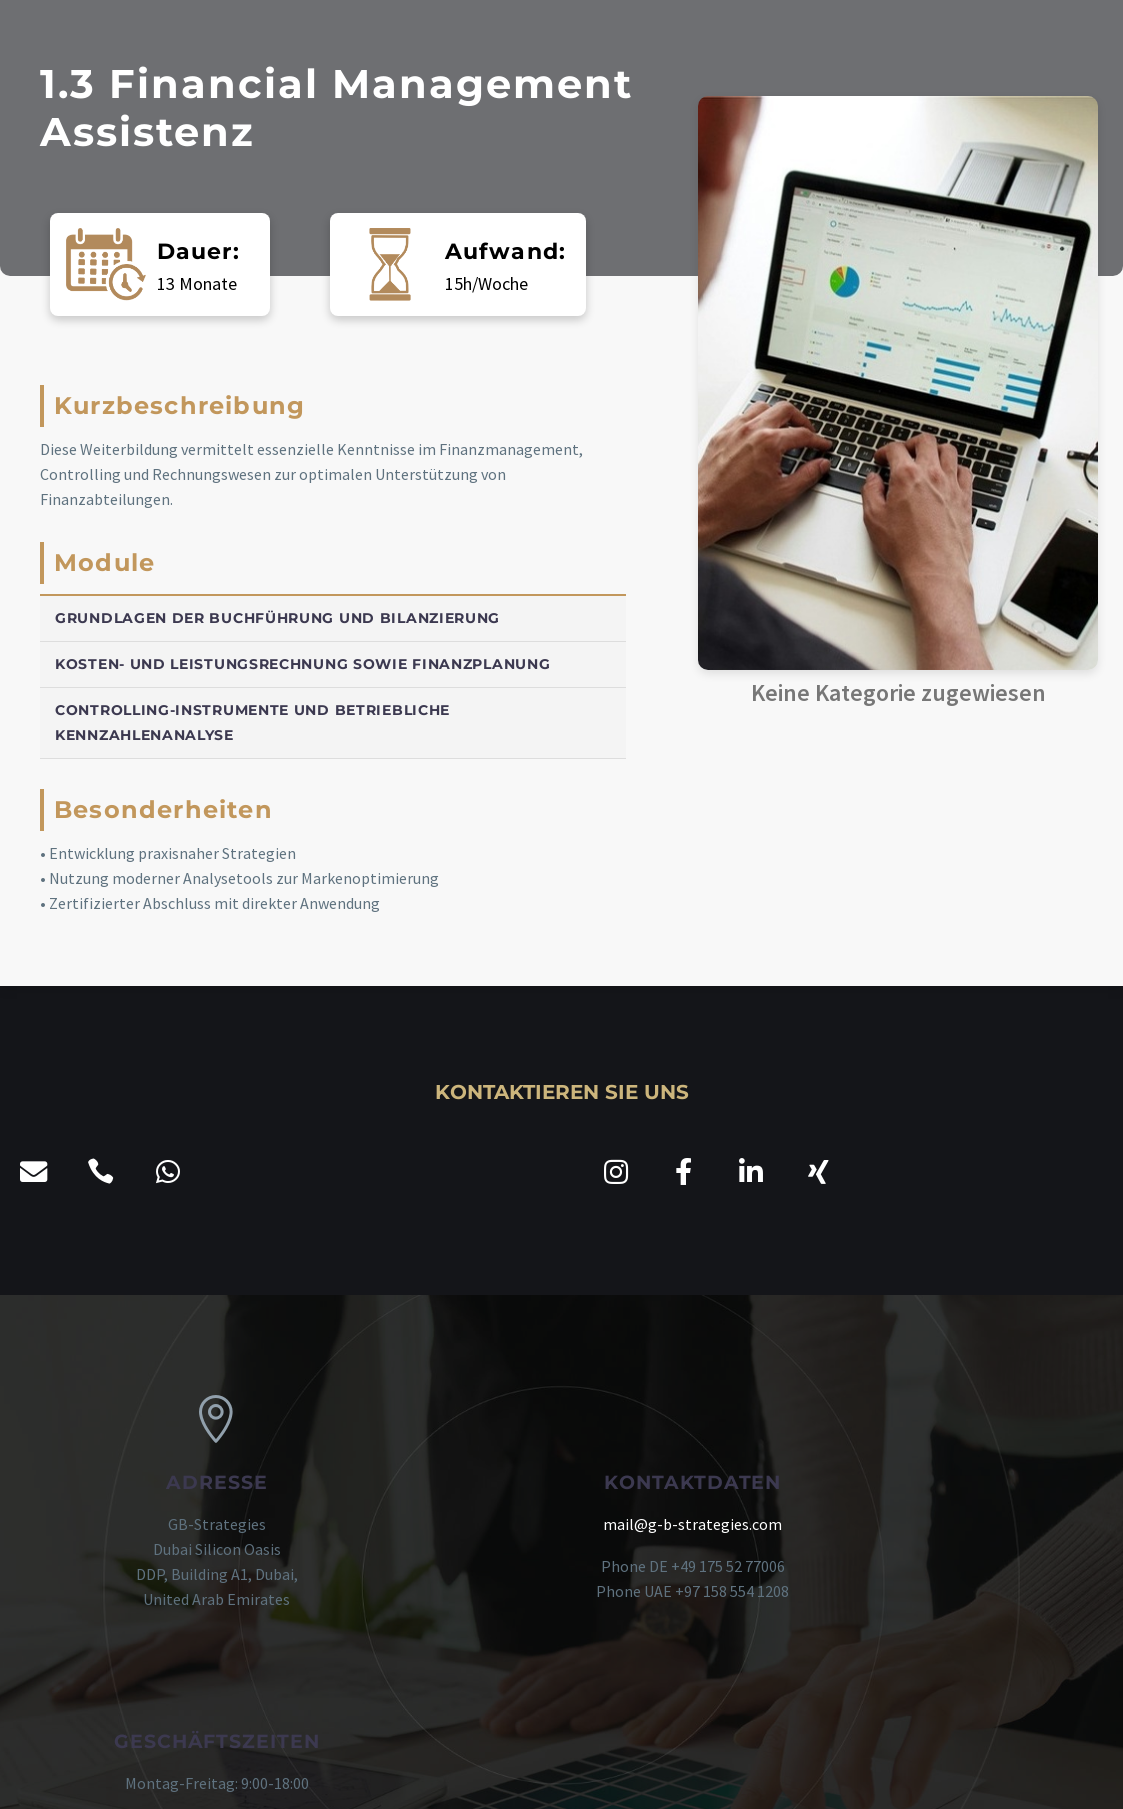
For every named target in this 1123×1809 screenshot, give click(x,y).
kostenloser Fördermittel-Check (629, 1771)
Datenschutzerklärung (429, 1771)
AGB (237, 1771)
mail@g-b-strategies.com (561, 1524)
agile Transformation (826, 1771)
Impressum (302, 1771)
